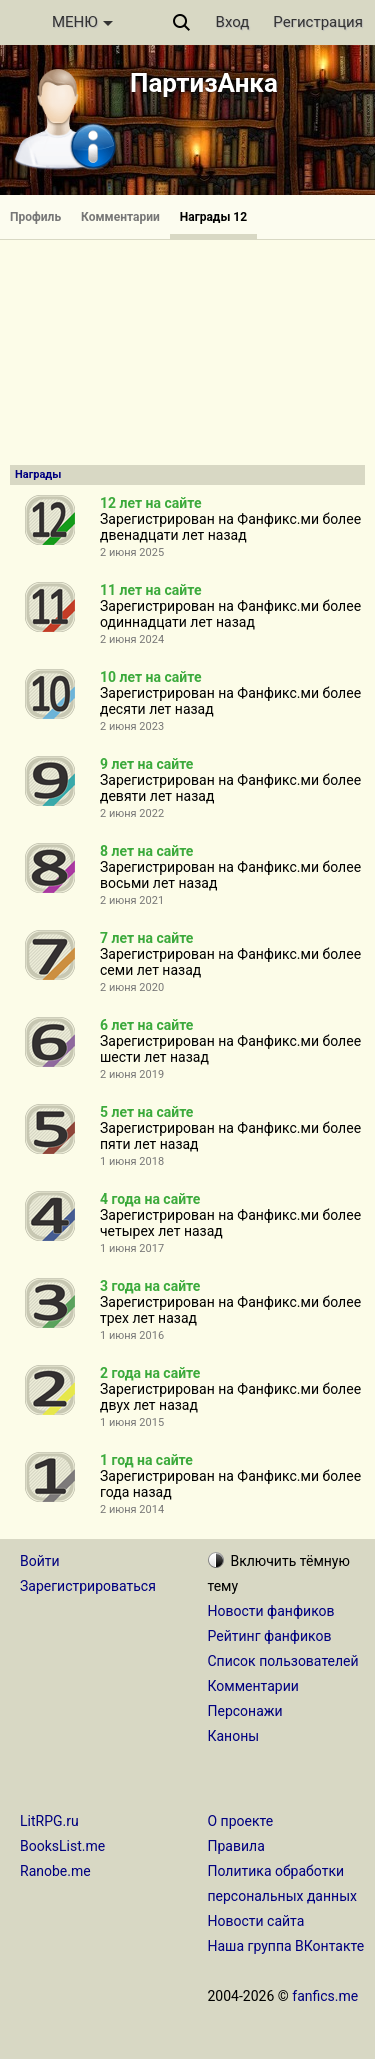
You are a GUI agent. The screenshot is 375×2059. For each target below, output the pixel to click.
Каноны (234, 1736)
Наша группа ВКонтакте (286, 1946)
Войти (40, 1561)
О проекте (241, 1821)
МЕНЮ (82, 22)
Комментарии (120, 217)
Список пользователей (283, 1661)
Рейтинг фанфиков (270, 1636)
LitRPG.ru (49, 1821)
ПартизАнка (204, 83)
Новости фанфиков (271, 1611)
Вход (233, 22)
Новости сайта (256, 1921)
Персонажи (245, 1711)
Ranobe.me (55, 1871)
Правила (236, 1846)
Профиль (35, 217)
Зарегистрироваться (88, 1586)
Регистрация (318, 22)
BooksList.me (62, 1846)
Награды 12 (213, 217)
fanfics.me (325, 1996)
